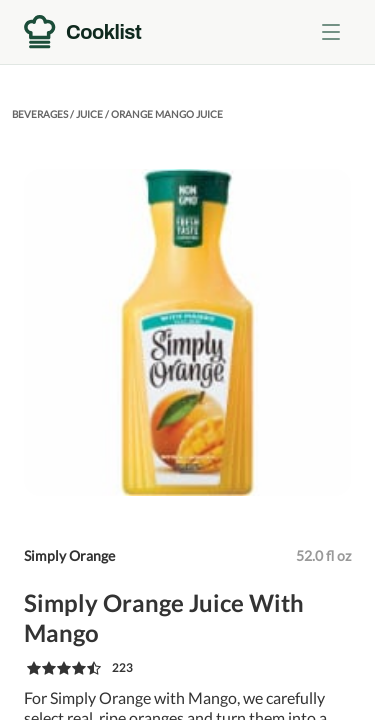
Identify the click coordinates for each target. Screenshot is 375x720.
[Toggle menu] (331, 32)
